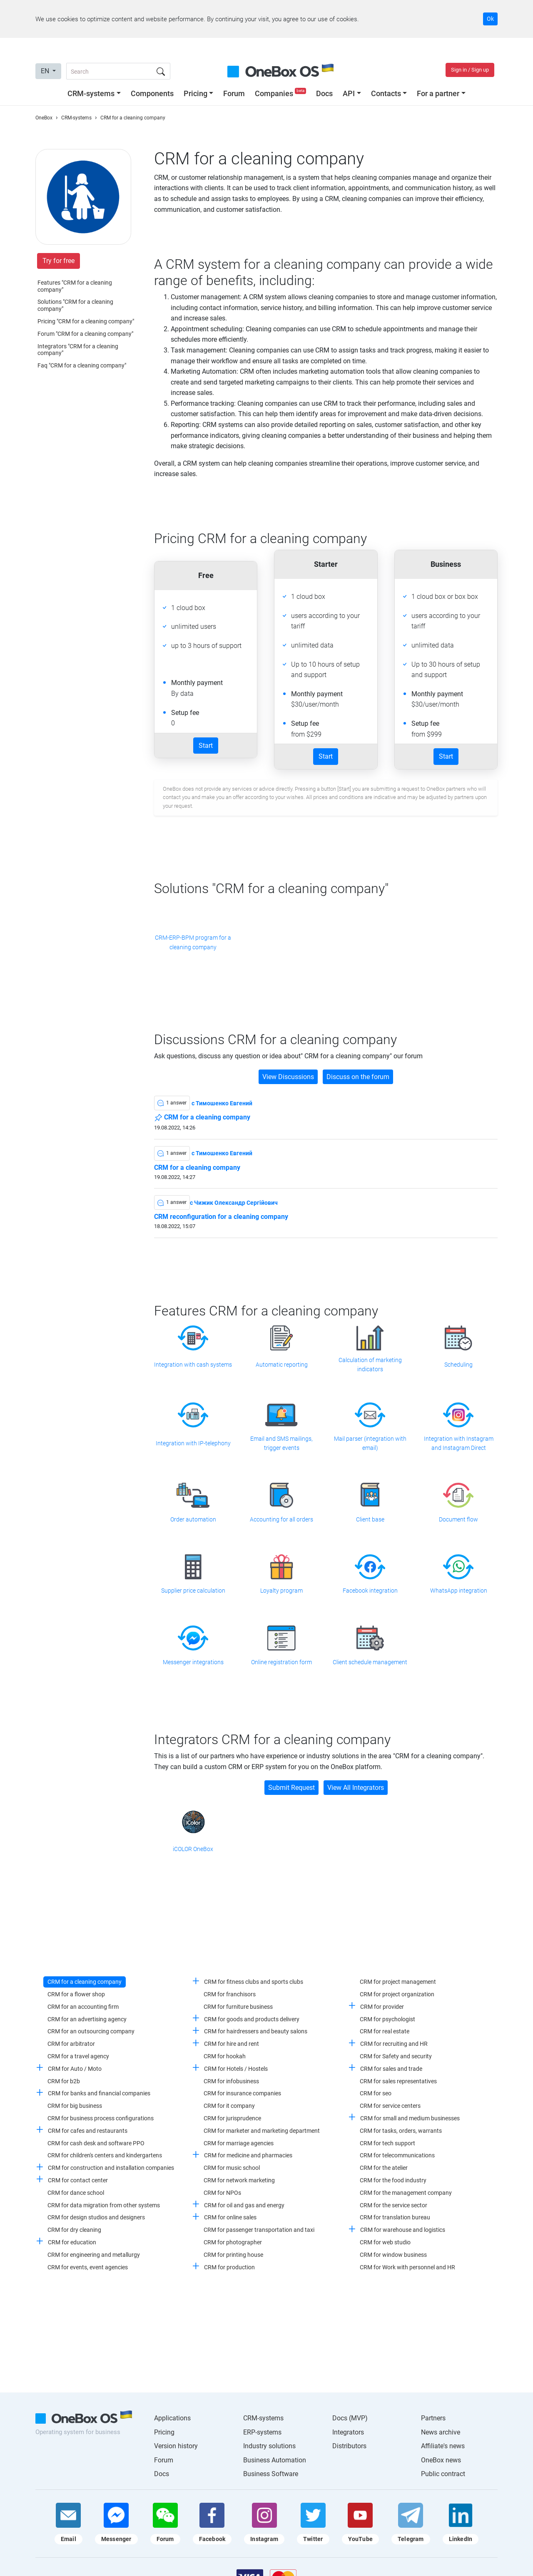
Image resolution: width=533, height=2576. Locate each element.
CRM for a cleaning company (202, 1118)
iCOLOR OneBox (193, 1849)
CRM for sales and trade (391, 2068)
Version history (176, 2446)
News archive (440, 2432)
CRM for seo (375, 2093)
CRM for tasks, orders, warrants (401, 2130)
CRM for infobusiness (231, 2081)
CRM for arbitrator (71, 2043)
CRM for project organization (397, 1994)
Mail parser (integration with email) (370, 1443)
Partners (433, 2418)
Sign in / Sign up (470, 70)
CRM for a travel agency (78, 2056)
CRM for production (229, 2267)
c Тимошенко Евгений (222, 1103)
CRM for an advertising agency (87, 2019)
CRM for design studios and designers (96, 2217)
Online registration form (281, 1662)
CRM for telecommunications (397, 2155)
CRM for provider (382, 2006)
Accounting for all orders (281, 1519)
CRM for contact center (78, 2180)
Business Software (270, 2474)
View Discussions (288, 1077)
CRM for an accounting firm (83, 2006)
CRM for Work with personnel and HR (407, 2267)
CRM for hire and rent (231, 2043)
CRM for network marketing (239, 2180)
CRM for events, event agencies (87, 2267)
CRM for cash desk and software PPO (95, 2143)
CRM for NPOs (222, 2192)
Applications (172, 2418)
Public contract (443, 2474)
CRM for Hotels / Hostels (236, 2068)
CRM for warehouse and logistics (402, 2229)
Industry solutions (269, 2446)
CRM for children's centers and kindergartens (104, 2155)
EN (46, 71)
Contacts (386, 93)
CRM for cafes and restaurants (87, 2130)
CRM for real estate (384, 2031)
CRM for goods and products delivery (251, 2019)
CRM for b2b (63, 2081)
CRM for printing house (233, 2254)
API (349, 93)
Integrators (348, 2432)
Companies (281, 93)
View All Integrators (355, 1788)
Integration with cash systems (193, 1364)
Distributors (349, 2446)
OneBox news (441, 2460)
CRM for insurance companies (242, 2093)
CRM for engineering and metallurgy (93, 2254)
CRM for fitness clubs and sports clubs (253, 1981)
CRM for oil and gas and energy (244, 2205)
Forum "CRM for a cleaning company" (85, 333)
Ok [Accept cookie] (490, 18)
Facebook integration (370, 1590)
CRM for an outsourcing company (90, 2031)
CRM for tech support (387, 2143)
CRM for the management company (406, 2192)
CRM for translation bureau (395, 2217)
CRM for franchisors (230, 1994)
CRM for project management (398, 1981)
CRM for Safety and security (396, 2056)
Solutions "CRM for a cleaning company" (75, 305)
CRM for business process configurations (100, 2118)
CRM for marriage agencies (239, 2143)
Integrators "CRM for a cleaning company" (77, 350)
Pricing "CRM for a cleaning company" (85, 321)
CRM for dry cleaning (74, 2229)
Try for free (58, 261)
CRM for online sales (230, 2217)
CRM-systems (91, 93)
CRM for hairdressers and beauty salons (255, 2031)
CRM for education (72, 2242)
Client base (370, 1519)
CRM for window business (393, 2254)
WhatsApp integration (458, 1590)
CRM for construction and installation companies (111, 2167)
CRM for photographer (233, 2242)
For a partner (438, 93)
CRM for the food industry (393, 2180)
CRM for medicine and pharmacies (248, 2155)
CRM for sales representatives (398, 2081)
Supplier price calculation (193, 1590)
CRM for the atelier (384, 2167)
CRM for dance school (75, 2192)
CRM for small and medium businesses (410, 2118)
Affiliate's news (443, 2446)
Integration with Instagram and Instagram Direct (458, 1443)
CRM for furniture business (238, 2006)
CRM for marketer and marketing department (262, 2130)
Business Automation (274, 2460)
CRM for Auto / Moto (75, 2068)
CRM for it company (229, 2105)
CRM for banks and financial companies (99, 2093)
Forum (234, 93)
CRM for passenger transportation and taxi (259, 2229)
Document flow (458, 1519)
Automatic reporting (282, 1364)
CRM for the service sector (393, 2205)
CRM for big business (74, 2105)
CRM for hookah (225, 2056)
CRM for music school (232, 2167)
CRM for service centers (390, 2105)
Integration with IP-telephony (193, 1443)
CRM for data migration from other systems (103, 2205)
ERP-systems (262, 2432)
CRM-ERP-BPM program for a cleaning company (193, 942)
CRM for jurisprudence (232, 2118)
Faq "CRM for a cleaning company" (81, 365)
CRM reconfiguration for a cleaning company (221, 1217)
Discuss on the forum (357, 1077)
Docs (324, 93)
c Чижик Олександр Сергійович (234, 1202)
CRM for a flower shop (76, 1994)
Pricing (195, 93)
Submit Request (291, 1788)
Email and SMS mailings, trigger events (281, 1443)
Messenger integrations (193, 1662)
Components (152, 93)
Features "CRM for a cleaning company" (74, 286)
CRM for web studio (385, 2242)
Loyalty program (281, 1590)
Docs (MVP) (350, 2418)
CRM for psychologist (387, 2019)
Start (206, 745)
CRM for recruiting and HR (394, 2043)
